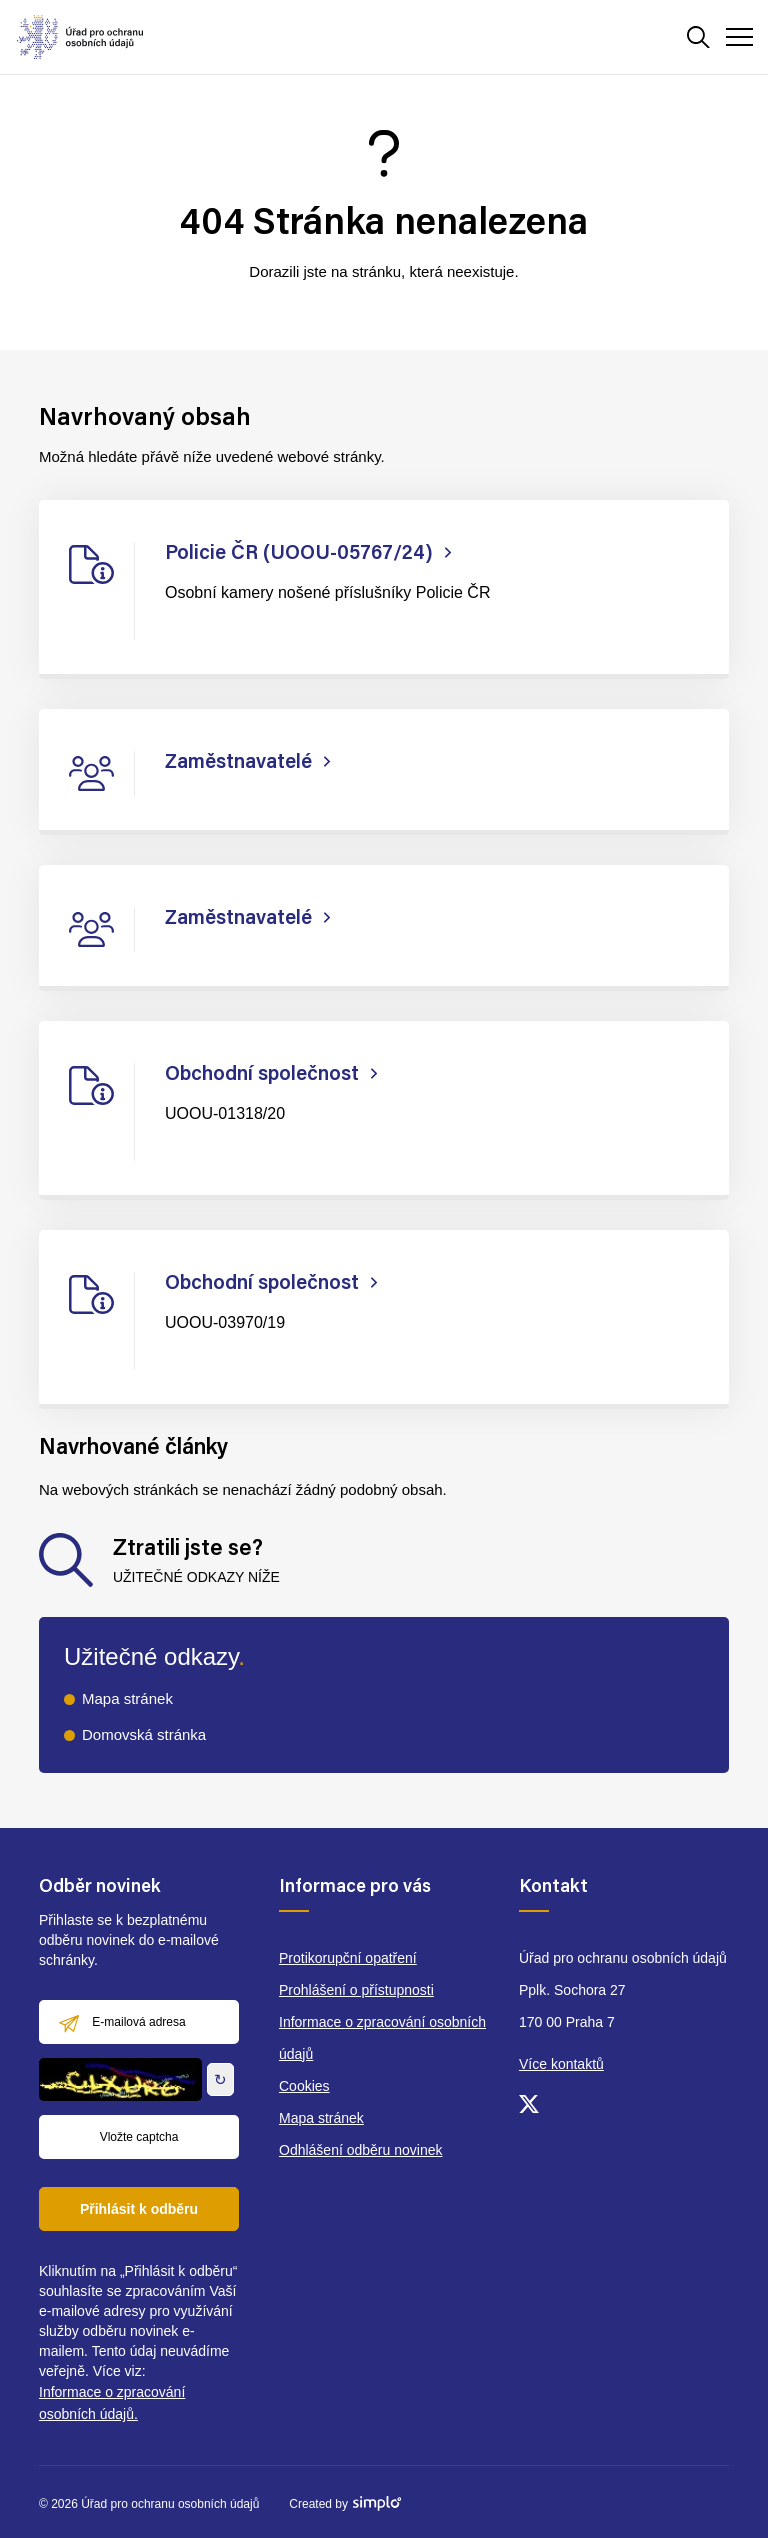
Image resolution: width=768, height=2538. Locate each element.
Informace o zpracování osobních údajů (382, 2038)
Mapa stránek (127, 1698)
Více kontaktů (561, 2064)
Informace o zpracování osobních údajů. (112, 2403)
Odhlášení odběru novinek (360, 2150)
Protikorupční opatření (348, 1958)
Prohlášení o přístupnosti (356, 1990)
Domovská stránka (144, 1734)
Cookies (304, 2086)
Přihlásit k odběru (139, 2209)
